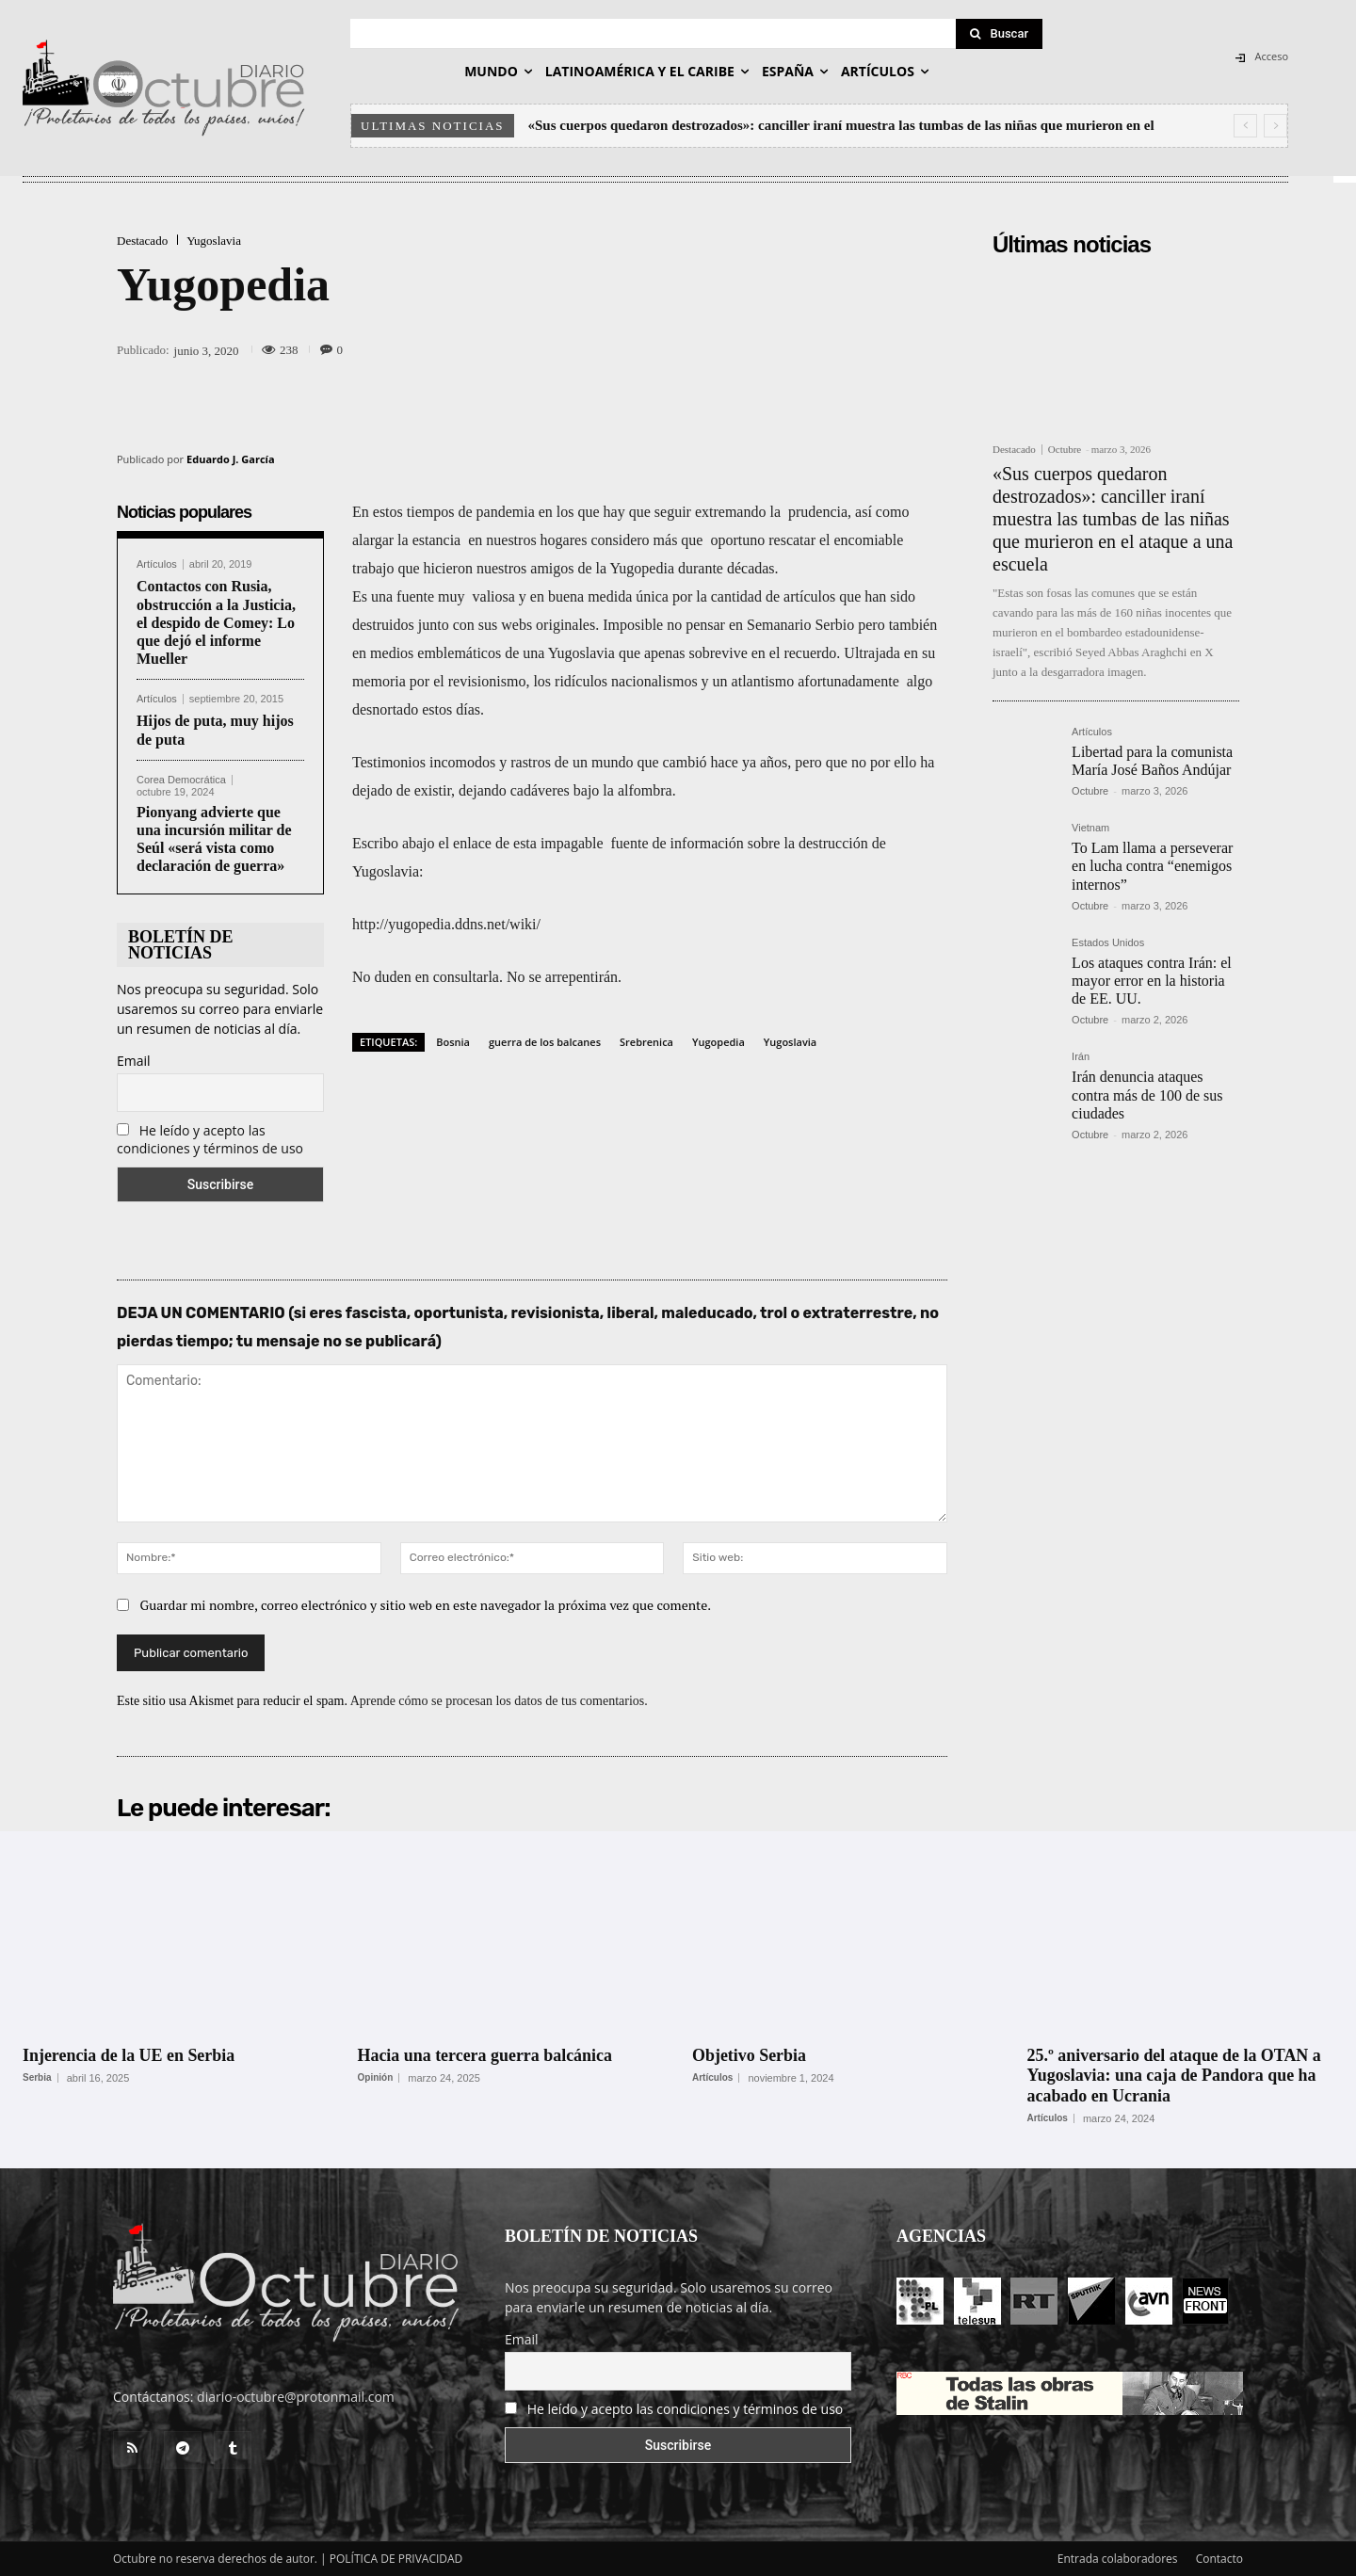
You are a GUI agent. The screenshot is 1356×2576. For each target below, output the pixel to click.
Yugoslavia (213, 240)
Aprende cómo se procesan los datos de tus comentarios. (499, 1701)
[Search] (999, 34)
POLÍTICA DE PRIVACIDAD (396, 2559)
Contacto (1219, 2559)
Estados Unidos (1108, 943)
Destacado (142, 240)
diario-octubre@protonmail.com (296, 2397)
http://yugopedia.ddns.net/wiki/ (446, 924)
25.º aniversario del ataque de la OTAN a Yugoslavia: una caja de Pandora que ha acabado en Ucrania (1175, 2075)
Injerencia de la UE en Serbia (129, 2055)
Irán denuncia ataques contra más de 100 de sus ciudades (1147, 1094)
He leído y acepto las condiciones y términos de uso (210, 1139)
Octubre (1064, 449)
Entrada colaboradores (1117, 2559)
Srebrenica (646, 1042)
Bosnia (453, 1042)
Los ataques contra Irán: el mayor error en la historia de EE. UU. (1152, 980)
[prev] (1245, 125)
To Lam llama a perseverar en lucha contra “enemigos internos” (1152, 866)
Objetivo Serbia (749, 2055)
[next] (1275, 125)
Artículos (157, 564)
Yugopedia (718, 1042)
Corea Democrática (181, 780)
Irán (1081, 1057)
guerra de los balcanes (545, 1042)
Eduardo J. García (230, 459)
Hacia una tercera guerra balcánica (486, 2055)
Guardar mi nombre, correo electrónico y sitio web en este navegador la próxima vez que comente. (426, 1605)
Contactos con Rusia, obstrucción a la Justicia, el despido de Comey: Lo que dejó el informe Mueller (216, 622)
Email (134, 1061)
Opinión (376, 2078)
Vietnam (1090, 828)
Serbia (37, 2078)
